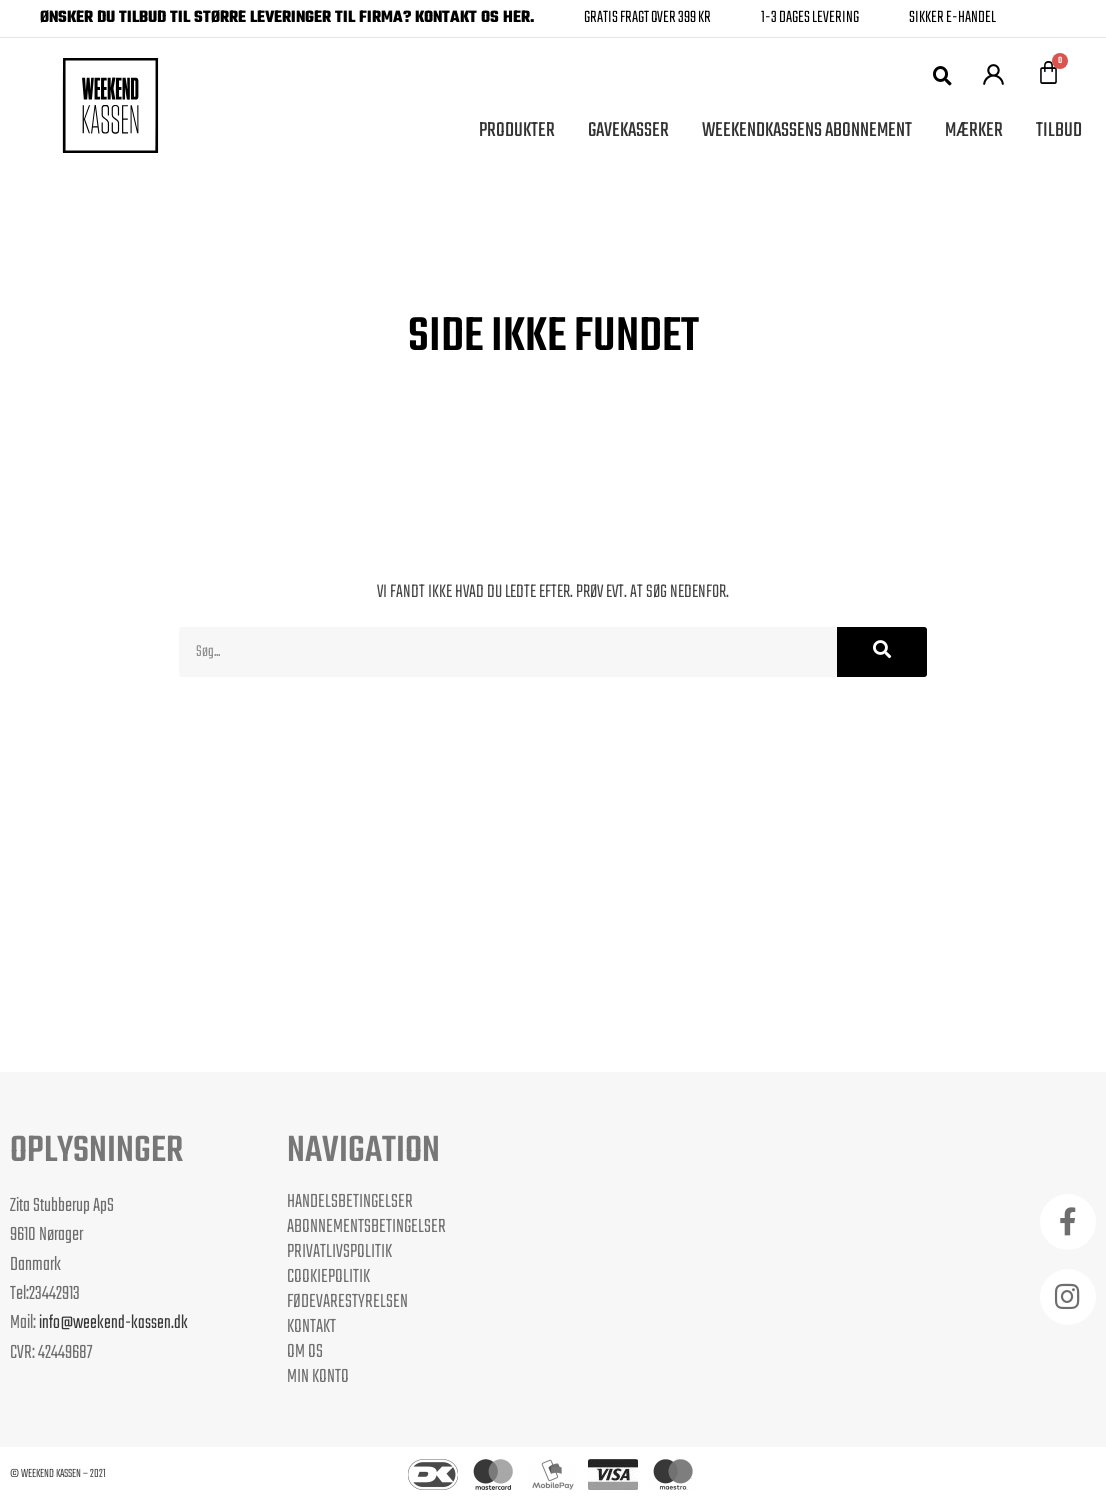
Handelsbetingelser (350, 1202)
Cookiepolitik (328, 1277)
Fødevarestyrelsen (347, 1302)
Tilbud (1059, 130)
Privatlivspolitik (339, 1252)
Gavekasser (628, 130)
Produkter (517, 130)
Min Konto (318, 1377)
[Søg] (882, 652)
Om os (305, 1352)
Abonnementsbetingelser (366, 1227)
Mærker (974, 130)
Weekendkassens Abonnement (807, 130)
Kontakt (311, 1327)
